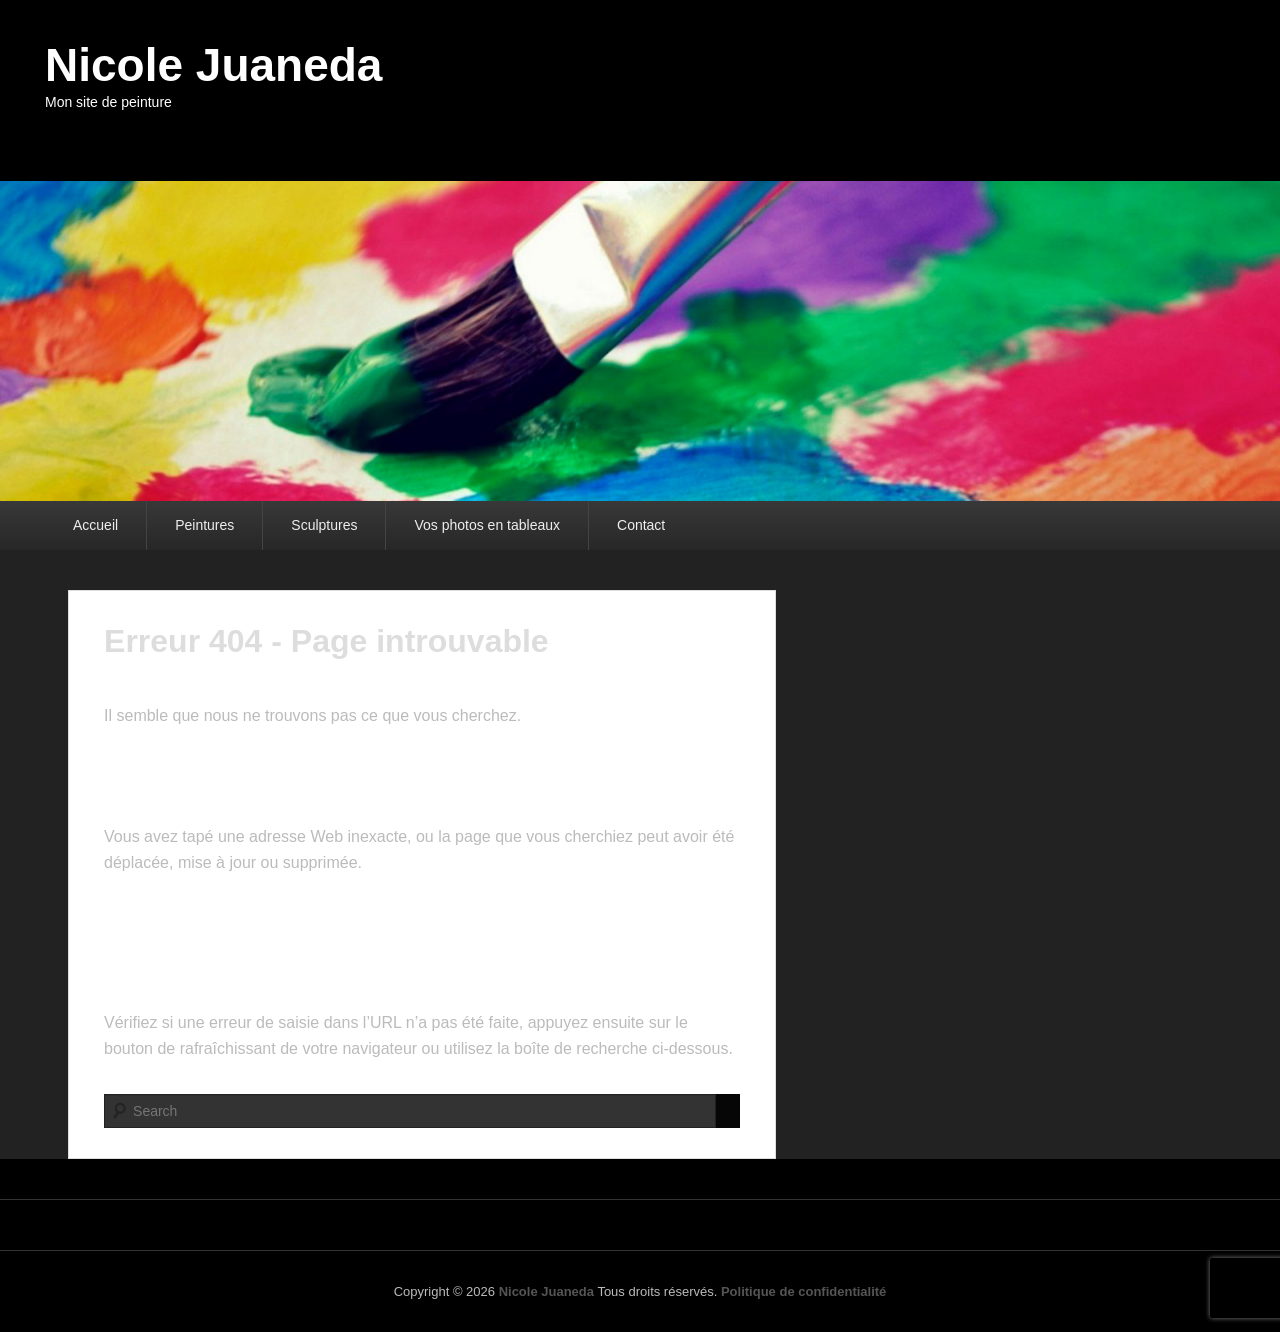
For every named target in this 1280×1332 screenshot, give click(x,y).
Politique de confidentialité (803, 1291)
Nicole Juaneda (213, 65)
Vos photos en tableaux (487, 525)
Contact (641, 525)
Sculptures (324, 525)
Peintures (204, 525)
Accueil (95, 525)
